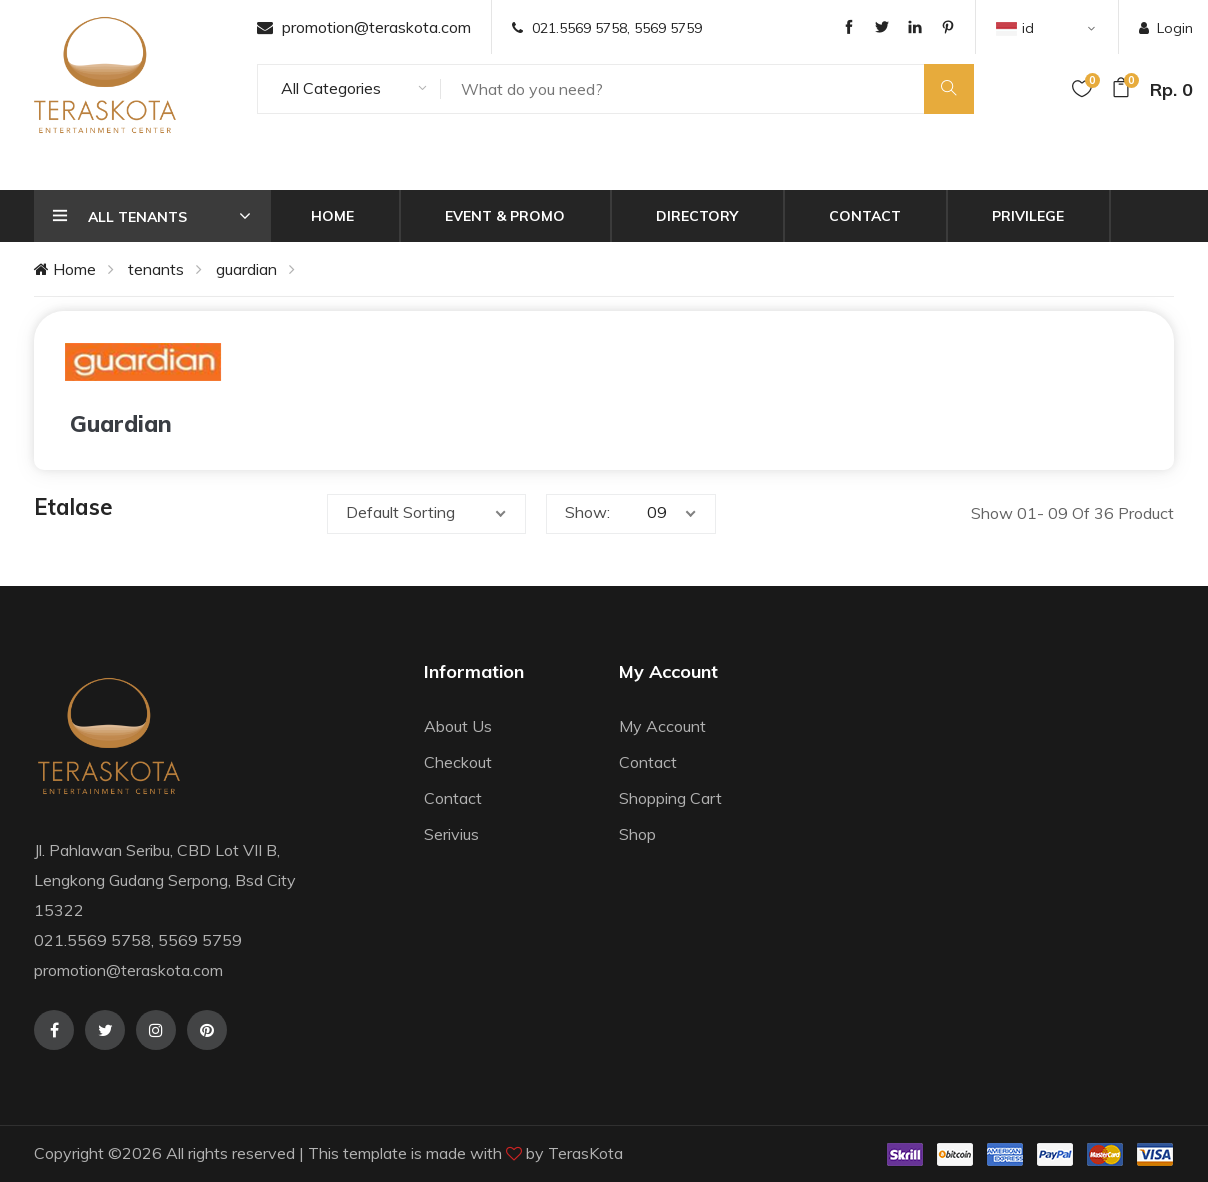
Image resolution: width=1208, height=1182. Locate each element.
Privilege (1028, 216)
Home (332, 216)
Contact (865, 216)
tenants (156, 269)
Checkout (458, 762)
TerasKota (585, 1153)
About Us (458, 726)
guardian (246, 269)
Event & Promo (505, 216)
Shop (637, 834)
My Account (662, 726)
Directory (697, 216)
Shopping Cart (670, 798)
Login (1166, 28)
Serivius (451, 834)
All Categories (331, 88)
